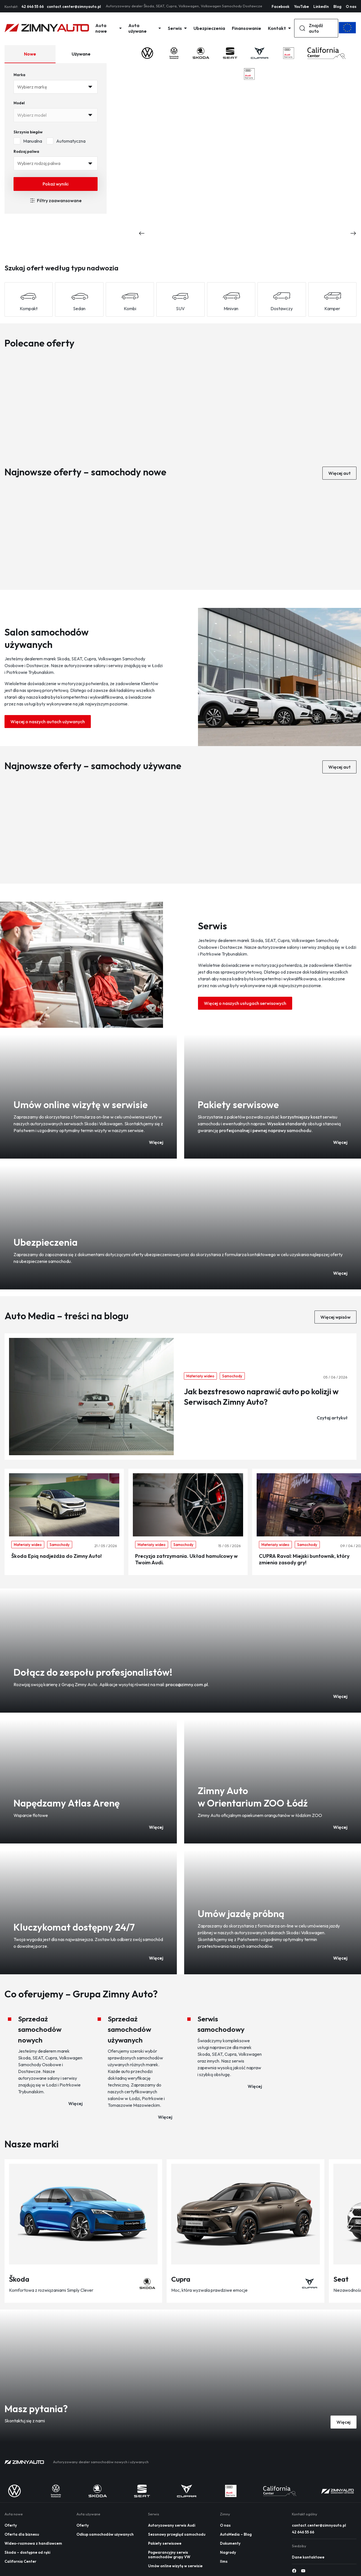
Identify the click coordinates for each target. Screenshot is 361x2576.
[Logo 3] (229, 53)
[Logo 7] (328, 74)
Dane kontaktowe (308, 2557)
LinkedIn (321, 6)
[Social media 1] (303, 2571)
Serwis (177, 28)
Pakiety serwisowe (164, 2543)
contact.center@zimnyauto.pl (74, 6)
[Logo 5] (288, 53)
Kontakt (279, 28)
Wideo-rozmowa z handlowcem (33, 2543)
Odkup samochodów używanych (105, 2534)
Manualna (28, 141)
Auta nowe (108, 28)
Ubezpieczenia (209, 28)
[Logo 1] (173, 53)
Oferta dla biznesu (22, 2534)
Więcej (343, 2422)
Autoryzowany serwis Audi (171, 2525)
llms (224, 2561)
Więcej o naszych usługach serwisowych (245, 1003)
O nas (351, 6)
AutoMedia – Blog (236, 2534)
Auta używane (144, 28)
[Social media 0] (294, 2571)
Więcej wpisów (335, 1317)
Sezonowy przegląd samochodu (176, 2534)
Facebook (280, 6)
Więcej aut (339, 473)
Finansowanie (246, 28)
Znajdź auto (311, 28)
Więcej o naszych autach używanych (47, 721)
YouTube (301, 6)
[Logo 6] (327, 53)
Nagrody (228, 2552)
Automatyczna (66, 141)
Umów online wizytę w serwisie (175, 2566)
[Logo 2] (201, 53)
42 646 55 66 (32, 6)
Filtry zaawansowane (56, 200)
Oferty (11, 2525)
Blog (337, 6)
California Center (20, 2561)
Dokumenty (230, 2543)
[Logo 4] (260, 53)
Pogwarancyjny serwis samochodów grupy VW (169, 2554)
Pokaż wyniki (56, 184)
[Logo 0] (147, 53)
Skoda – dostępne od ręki (27, 2552)
